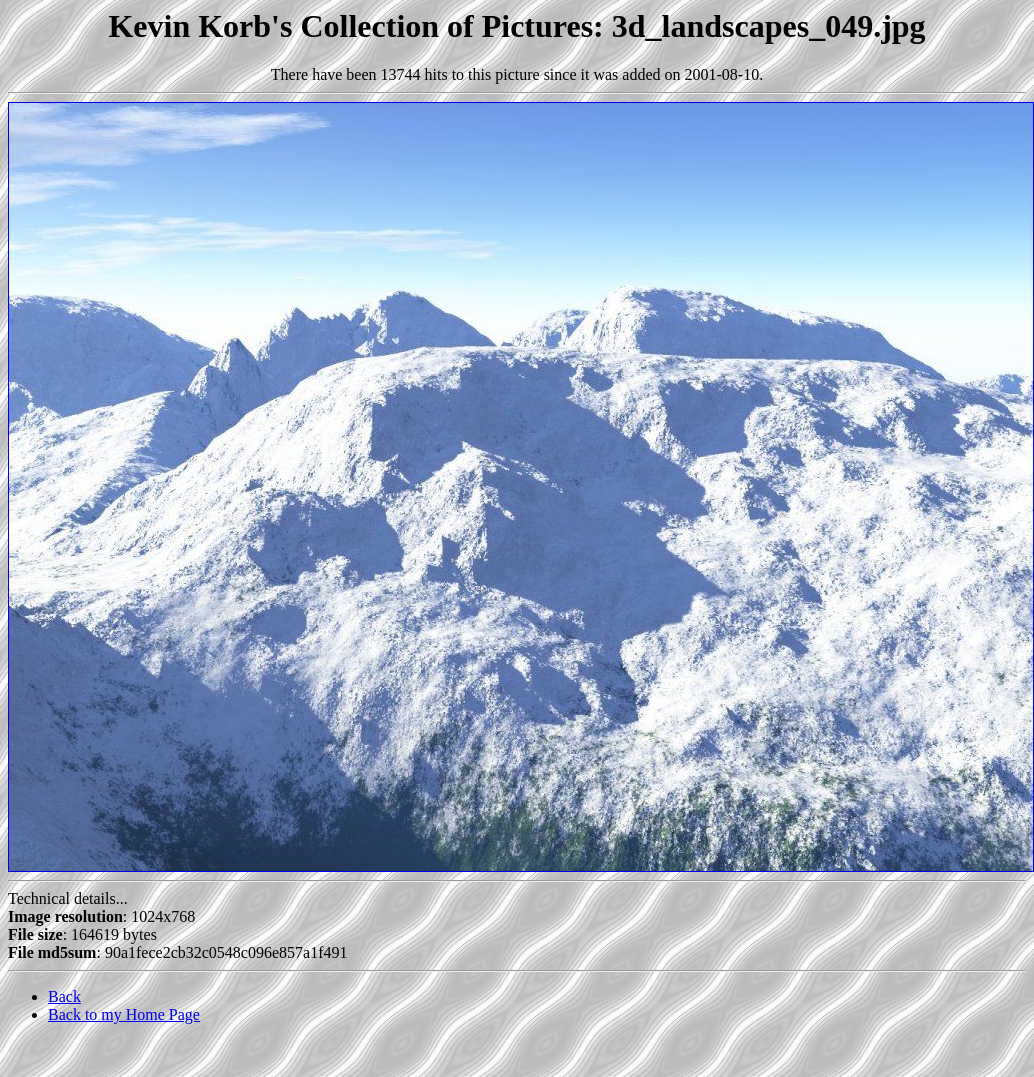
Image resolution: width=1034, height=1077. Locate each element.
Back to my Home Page (124, 1014)
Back (64, 996)
